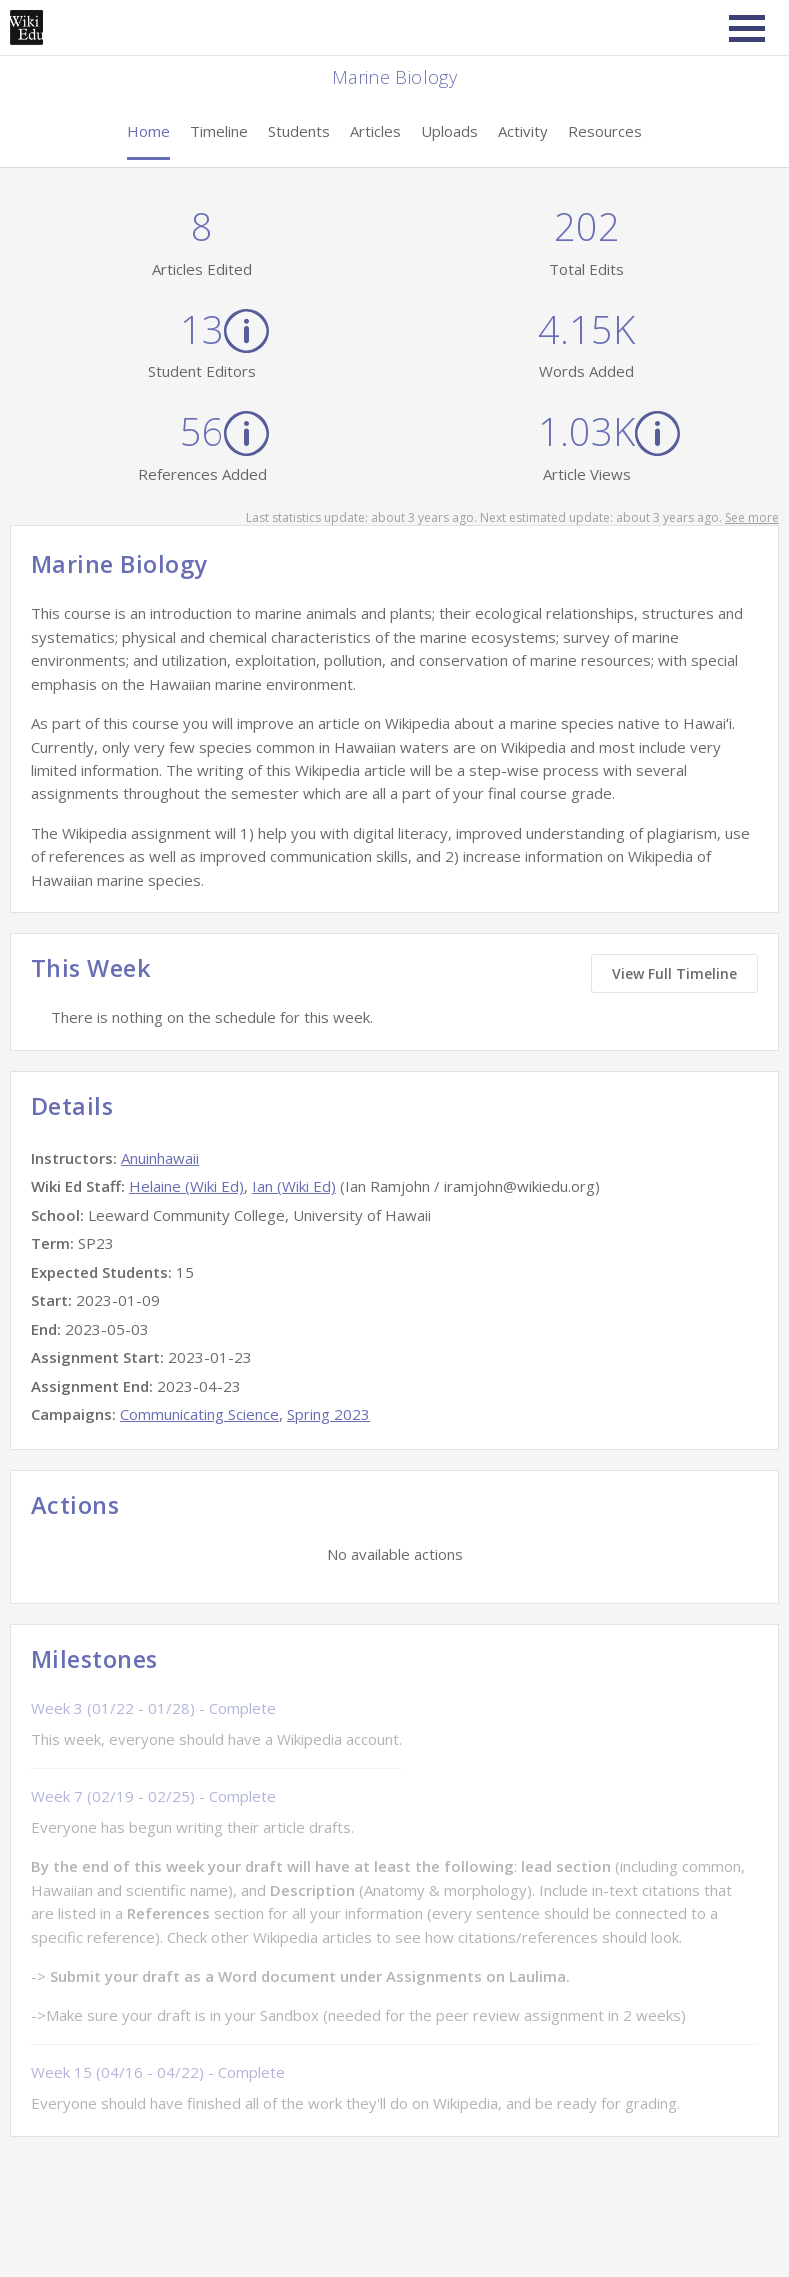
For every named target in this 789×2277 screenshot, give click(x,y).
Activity (523, 131)
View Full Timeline (674, 973)
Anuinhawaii (160, 1158)
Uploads (449, 131)
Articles (375, 131)
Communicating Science (199, 1414)
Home (148, 131)
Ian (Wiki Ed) (294, 1186)
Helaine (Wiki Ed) (186, 1186)
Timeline (219, 131)
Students (299, 131)
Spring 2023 (328, 1414)
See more (752, 517)
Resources (605, 131)
